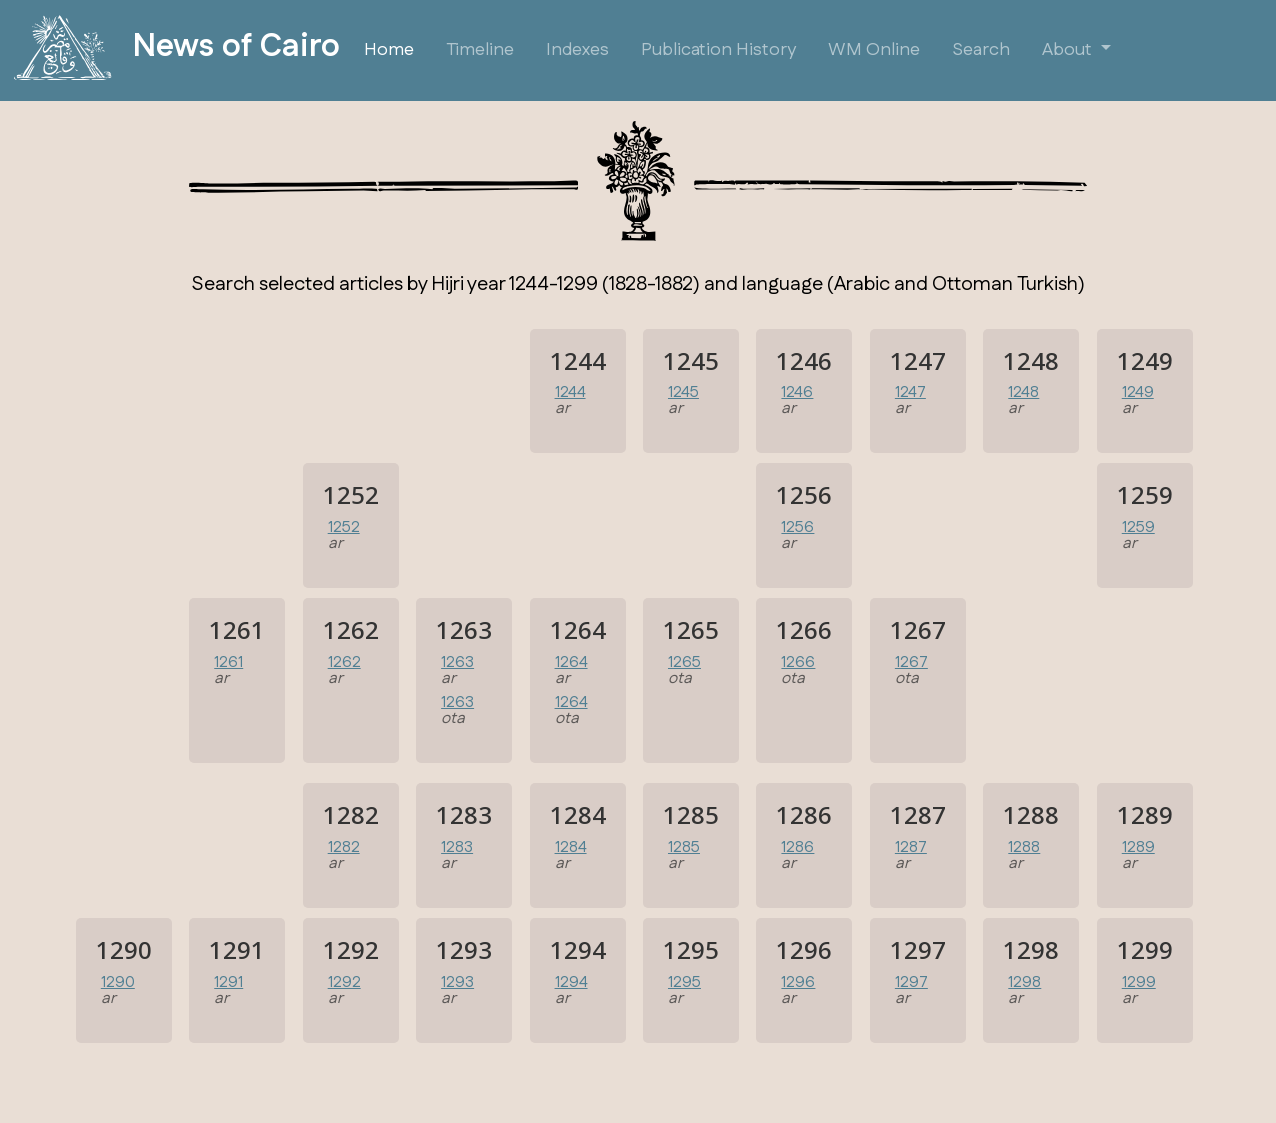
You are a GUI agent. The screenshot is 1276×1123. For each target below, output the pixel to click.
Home (389, 50)
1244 (570, 392)
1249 (1138, 392)
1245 (683, 392)
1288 (1024, 847)
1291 (228, 982)
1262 (344, 662)
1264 (571, 662)
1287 (911, 847)
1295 (684, 982)
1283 (457, 847)
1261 (228, 662)
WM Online (874, 50)
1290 (118, 982)
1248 (1023, 392)
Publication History (718, 50)
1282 (344, 847)
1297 (911, 982)
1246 (797, 392)
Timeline (480, 50)
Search (981, 50)
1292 (344, 982)
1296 (798, 982)
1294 (571, 982)
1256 (797, 527)
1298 (1024, 982)
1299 (1139, 982)
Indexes (577, 50)
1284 (571, 847)
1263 (457, 662)
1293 (457, 982)
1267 (911, 662)
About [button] (1069, 50)
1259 (1138, 527)
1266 (798, 662)
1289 (1138, 847)
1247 (910, 392)
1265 (684, 662)
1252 (344, 527)
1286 (797, 847)
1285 (684, 847)
